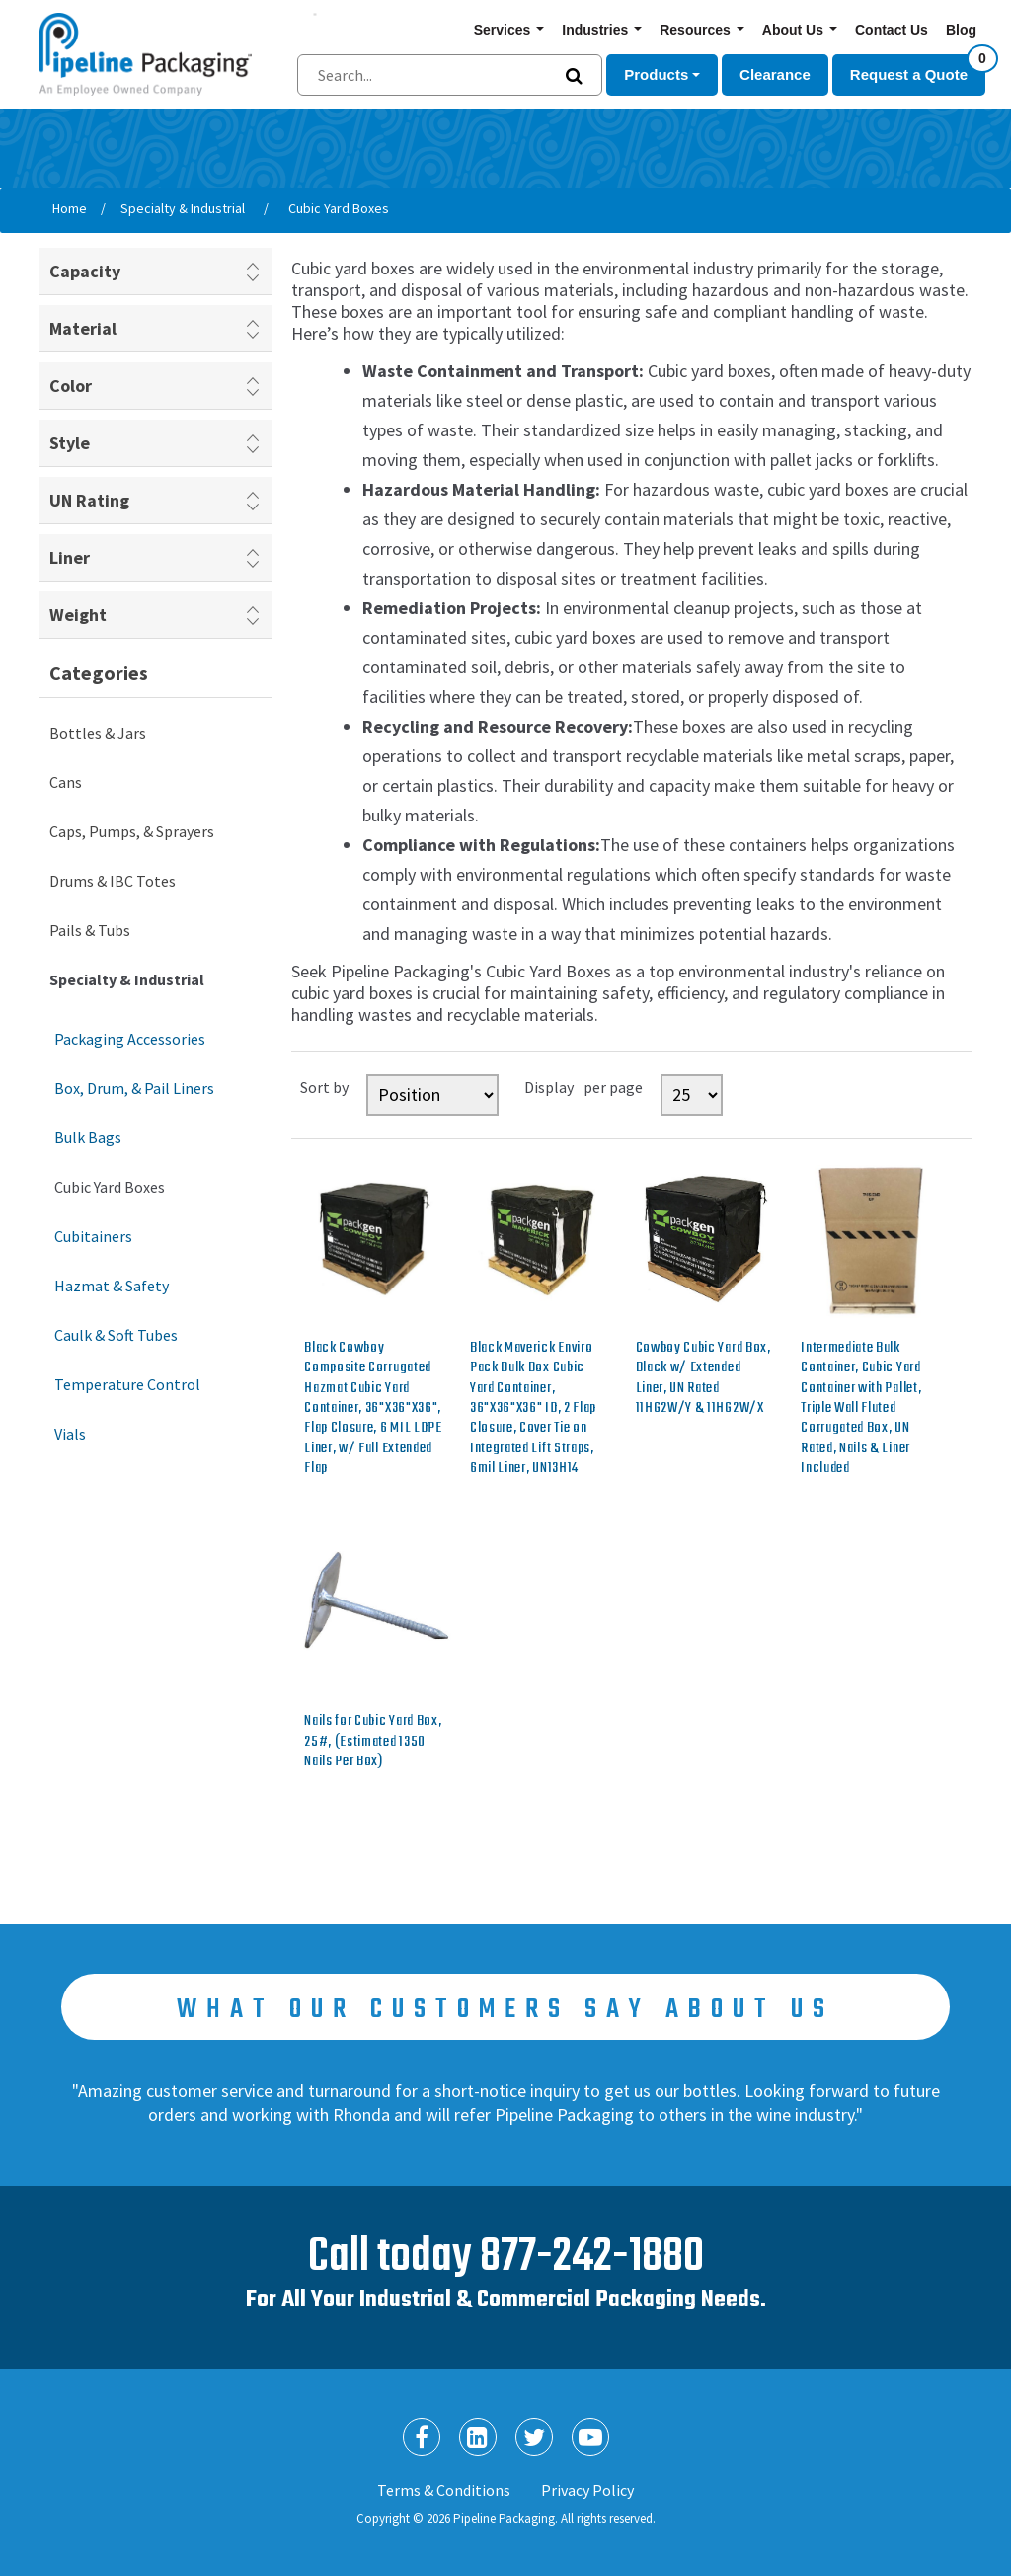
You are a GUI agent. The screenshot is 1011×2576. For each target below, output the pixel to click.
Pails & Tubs (89, 930)
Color (70, 385)
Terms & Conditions (443, 2490)
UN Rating (89, 500)
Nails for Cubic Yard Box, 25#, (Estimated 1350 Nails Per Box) (372, 1741)
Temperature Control (127, 1384)
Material (83, 328)
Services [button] (504, 30)
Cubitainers (93, 1236)
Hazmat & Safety (111, 1285)
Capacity (84, 271)
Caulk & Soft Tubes (116, 1335)
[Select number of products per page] (692, 1095)
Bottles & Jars (97, 732)
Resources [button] (697, 30)
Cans (65, 782)
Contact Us (891, 30)
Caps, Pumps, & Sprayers (131, 831)
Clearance (775, 74)
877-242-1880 (592, 2258)
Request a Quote (917, 68)
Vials (70, 1434)
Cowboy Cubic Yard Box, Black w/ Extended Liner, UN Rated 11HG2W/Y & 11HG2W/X (703, 1378)
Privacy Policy (587, 2490)
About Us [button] (794, 30)
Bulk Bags (87, 1137)
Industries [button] (597, 30)
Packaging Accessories (129, 1039)
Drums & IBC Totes (112, 881)
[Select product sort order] (432, 1095)
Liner (69, 557)
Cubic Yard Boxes (109, 1187)
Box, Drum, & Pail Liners (134, 1088)
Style (69, 442)
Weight (78, 614)
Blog (961, 30)
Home (69, 208)
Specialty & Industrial (126, 979)
